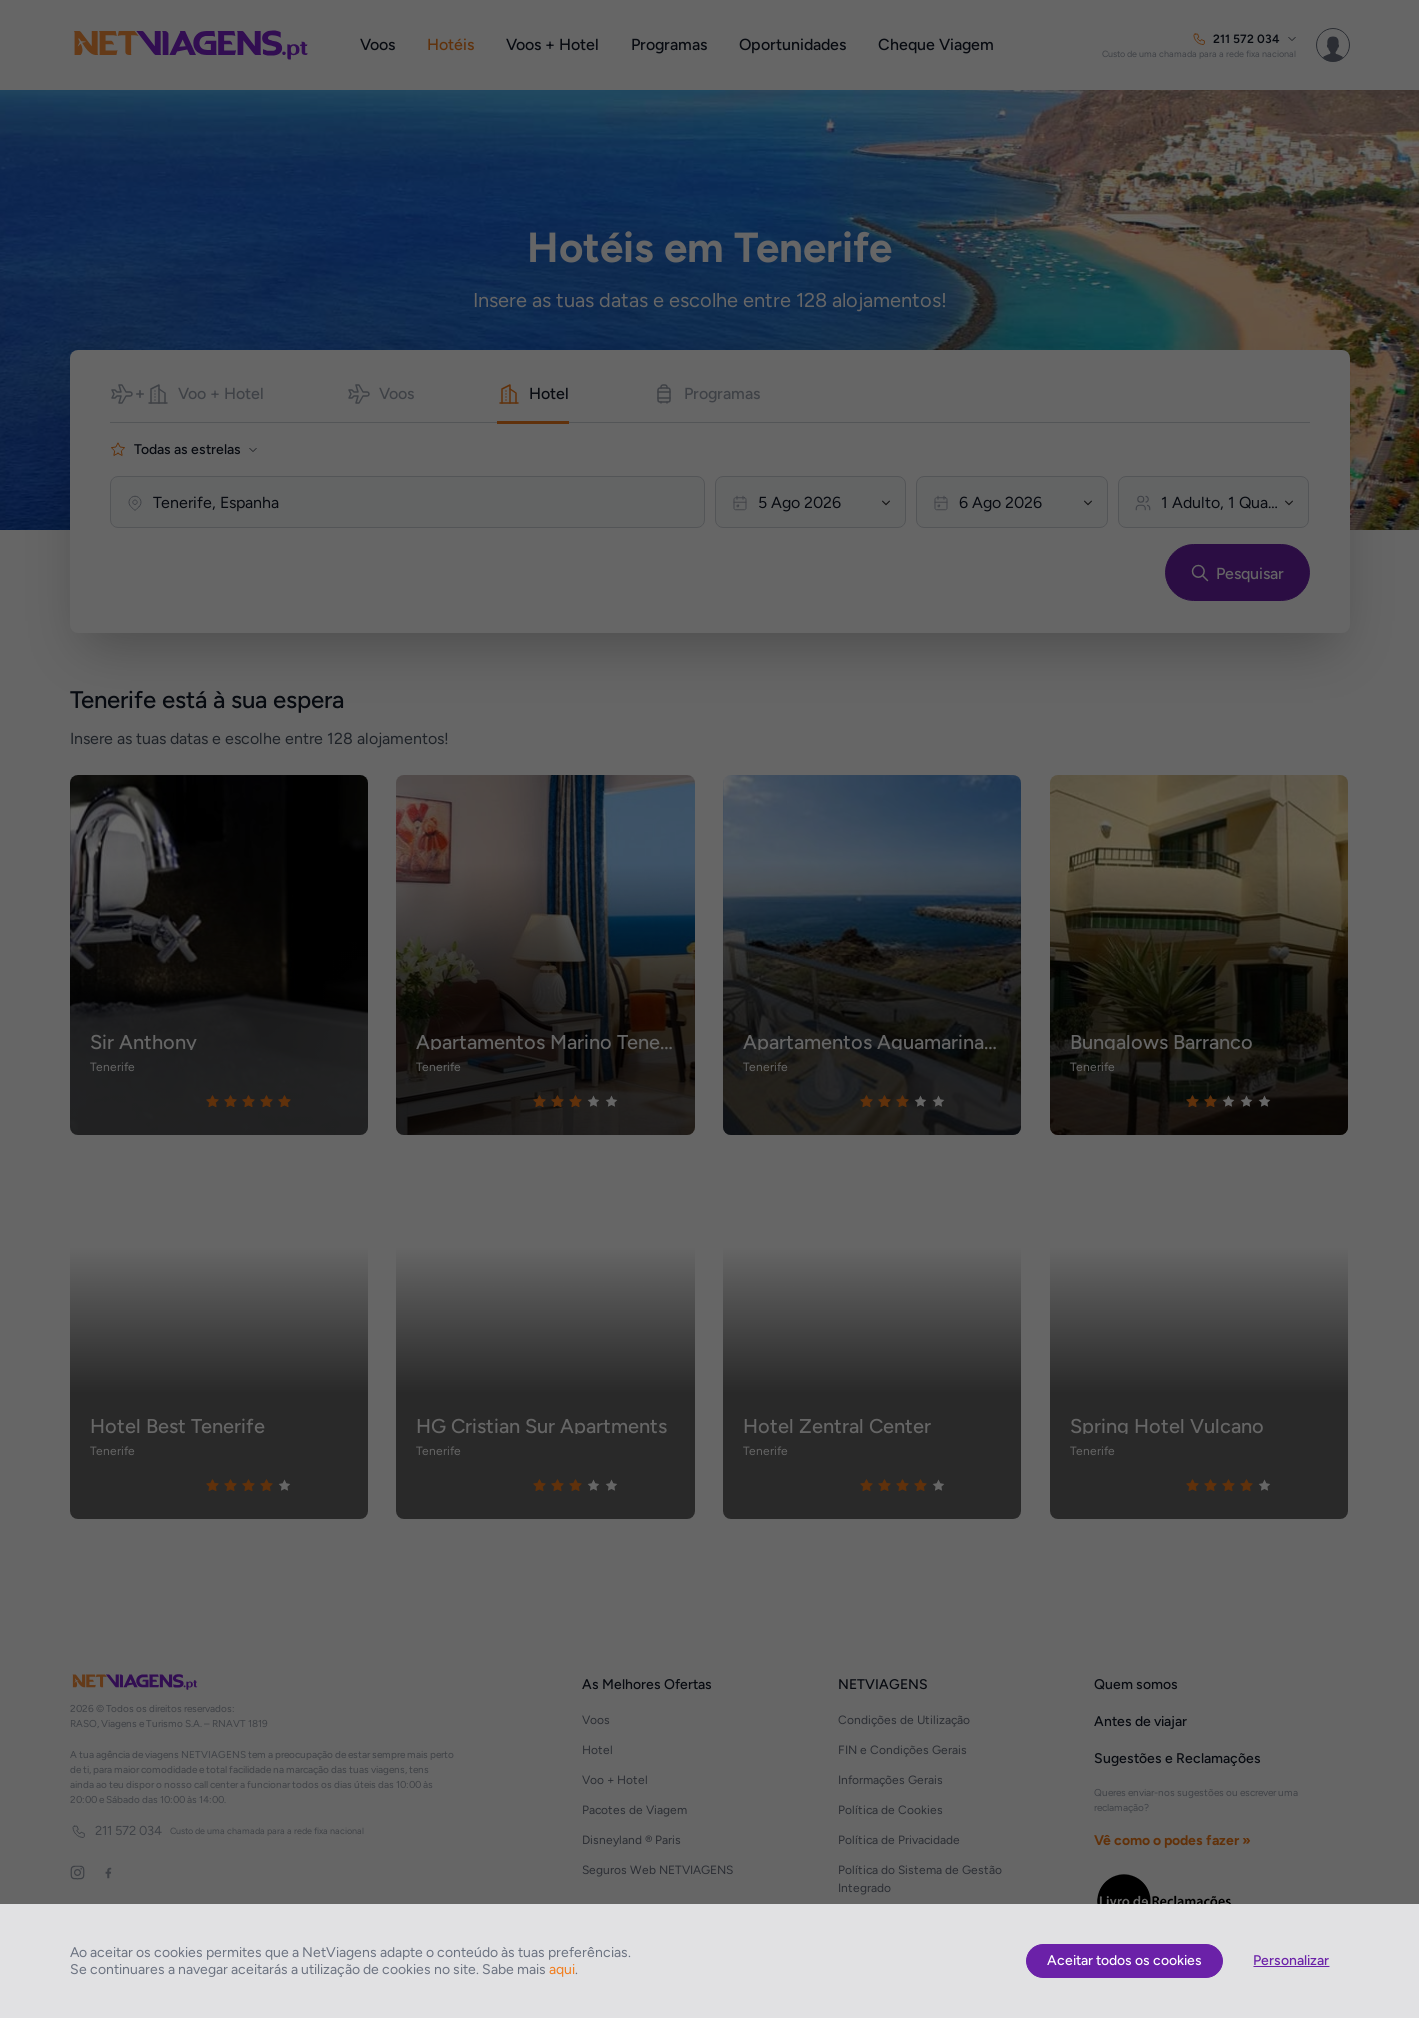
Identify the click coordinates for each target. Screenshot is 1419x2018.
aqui (562, 1969)
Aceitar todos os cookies (1124, 1960)
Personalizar (1291, 1960)
